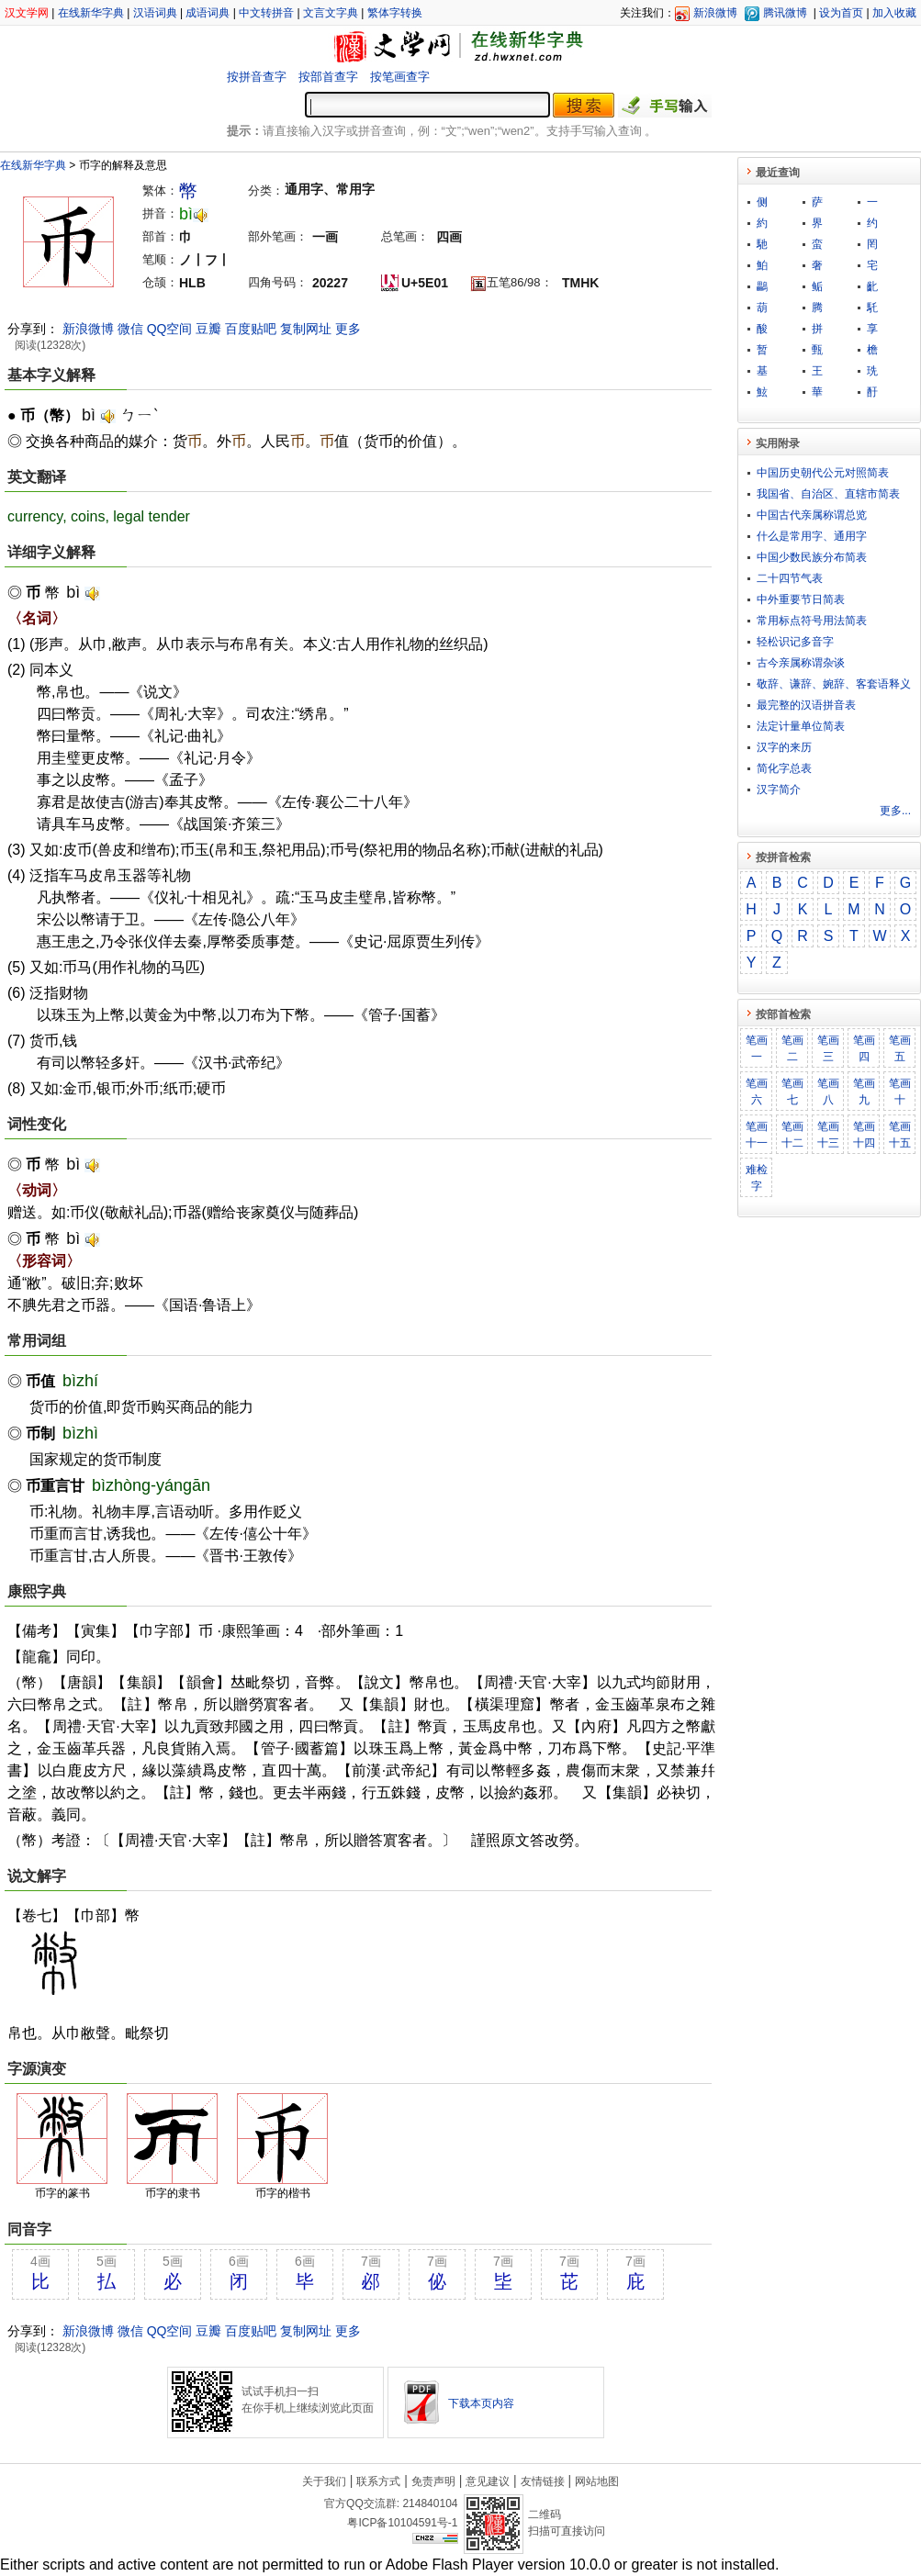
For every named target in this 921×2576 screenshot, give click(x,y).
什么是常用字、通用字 (812, 536)
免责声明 (433, 2481)
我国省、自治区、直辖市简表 (828, 493)
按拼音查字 (256, 77)
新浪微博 (715, 12)
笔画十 (900, 1091)
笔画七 (792, 1091)
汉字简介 (779, 789)
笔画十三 (828, 1134)
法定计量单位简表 (801, 726)
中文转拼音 (266, 12)
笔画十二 (792, 1134)
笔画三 (828, 1048)
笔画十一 (757, 1134)
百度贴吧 (250, 328)
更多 (348, 328)
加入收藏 (894, 12)
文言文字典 (330, 12)
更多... (895, 810)
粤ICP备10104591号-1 (402, 2522)
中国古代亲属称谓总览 (812, 515)
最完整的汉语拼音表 (806, 705)
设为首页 (841, 12)
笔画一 (757, 1048)
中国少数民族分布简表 (812, 557)
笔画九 (864, 1091)
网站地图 (597, 2481)
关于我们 (324, 2481)
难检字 (757, 1178)
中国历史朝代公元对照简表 (823, 472)
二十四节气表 (790, 578)
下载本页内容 (481, 2403)
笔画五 (900, 1048)
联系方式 (378, 2481)
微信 (130, 328)
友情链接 (543, 2481)
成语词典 (207, 12)
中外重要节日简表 (801, 599)
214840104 (429, 2503)
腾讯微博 (785, 12)
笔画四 (864, 1048)
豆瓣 (208, 328)
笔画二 (792, 1048)
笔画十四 (864, 1134)
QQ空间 (170, 328)
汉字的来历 (784, 747)
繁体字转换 (394, 12)
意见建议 (488, 2481)
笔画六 (757, 1091)
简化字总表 (784, 768)
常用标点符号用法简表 (812, 620)
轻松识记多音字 (795, 641)
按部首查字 (328, 77)
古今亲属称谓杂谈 (801, 662)
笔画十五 (900, 1134)
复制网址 (305, 328)
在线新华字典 (91, 12)
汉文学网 (27, 12)
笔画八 (828, 1091)
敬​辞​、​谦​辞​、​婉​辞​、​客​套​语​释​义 (834, 684)
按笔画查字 (400, 77)
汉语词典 (155, 12)
